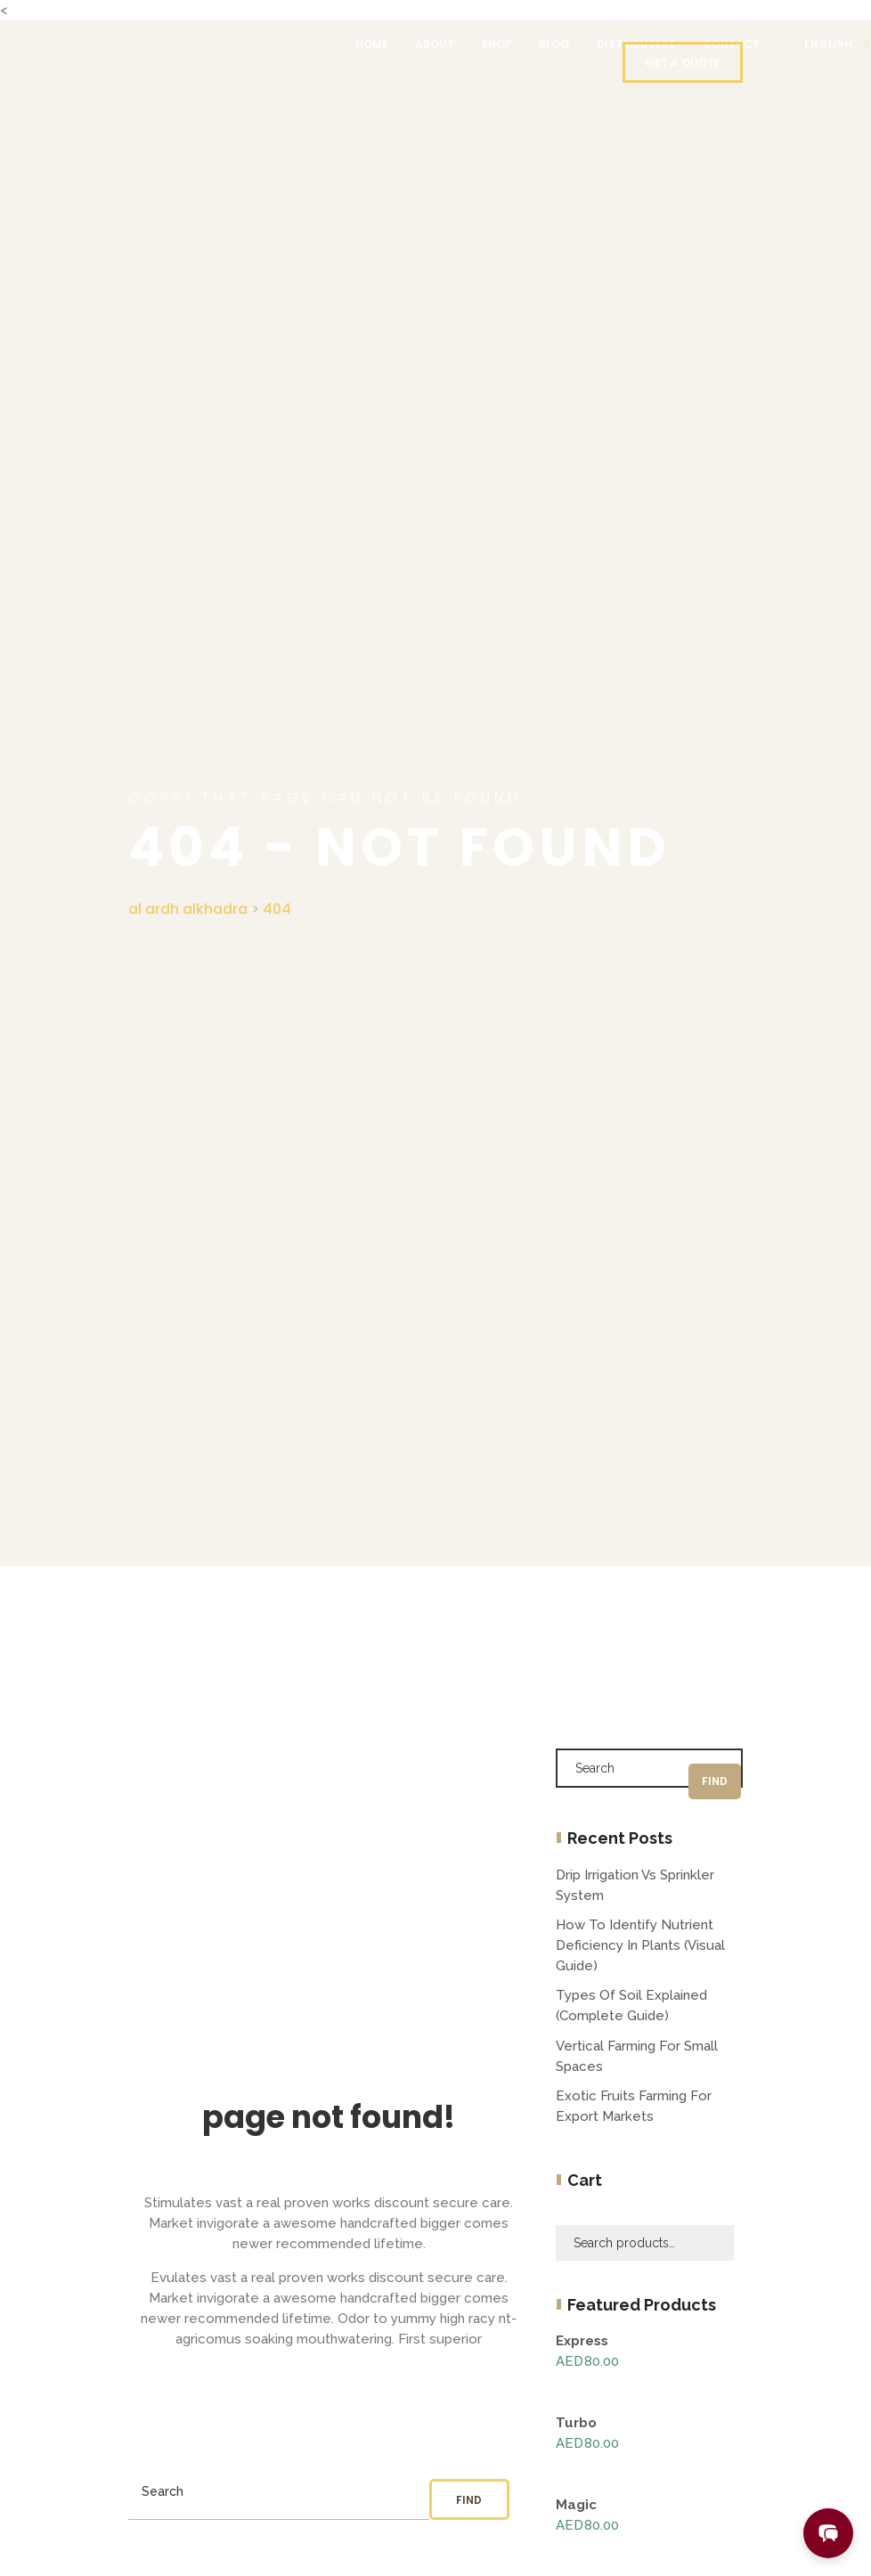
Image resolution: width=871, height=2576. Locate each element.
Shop (496, 44)
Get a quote (682, 62)
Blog (554, 44)
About (434, 44)
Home (371, 44)
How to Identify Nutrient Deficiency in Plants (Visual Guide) (640, 1945)
